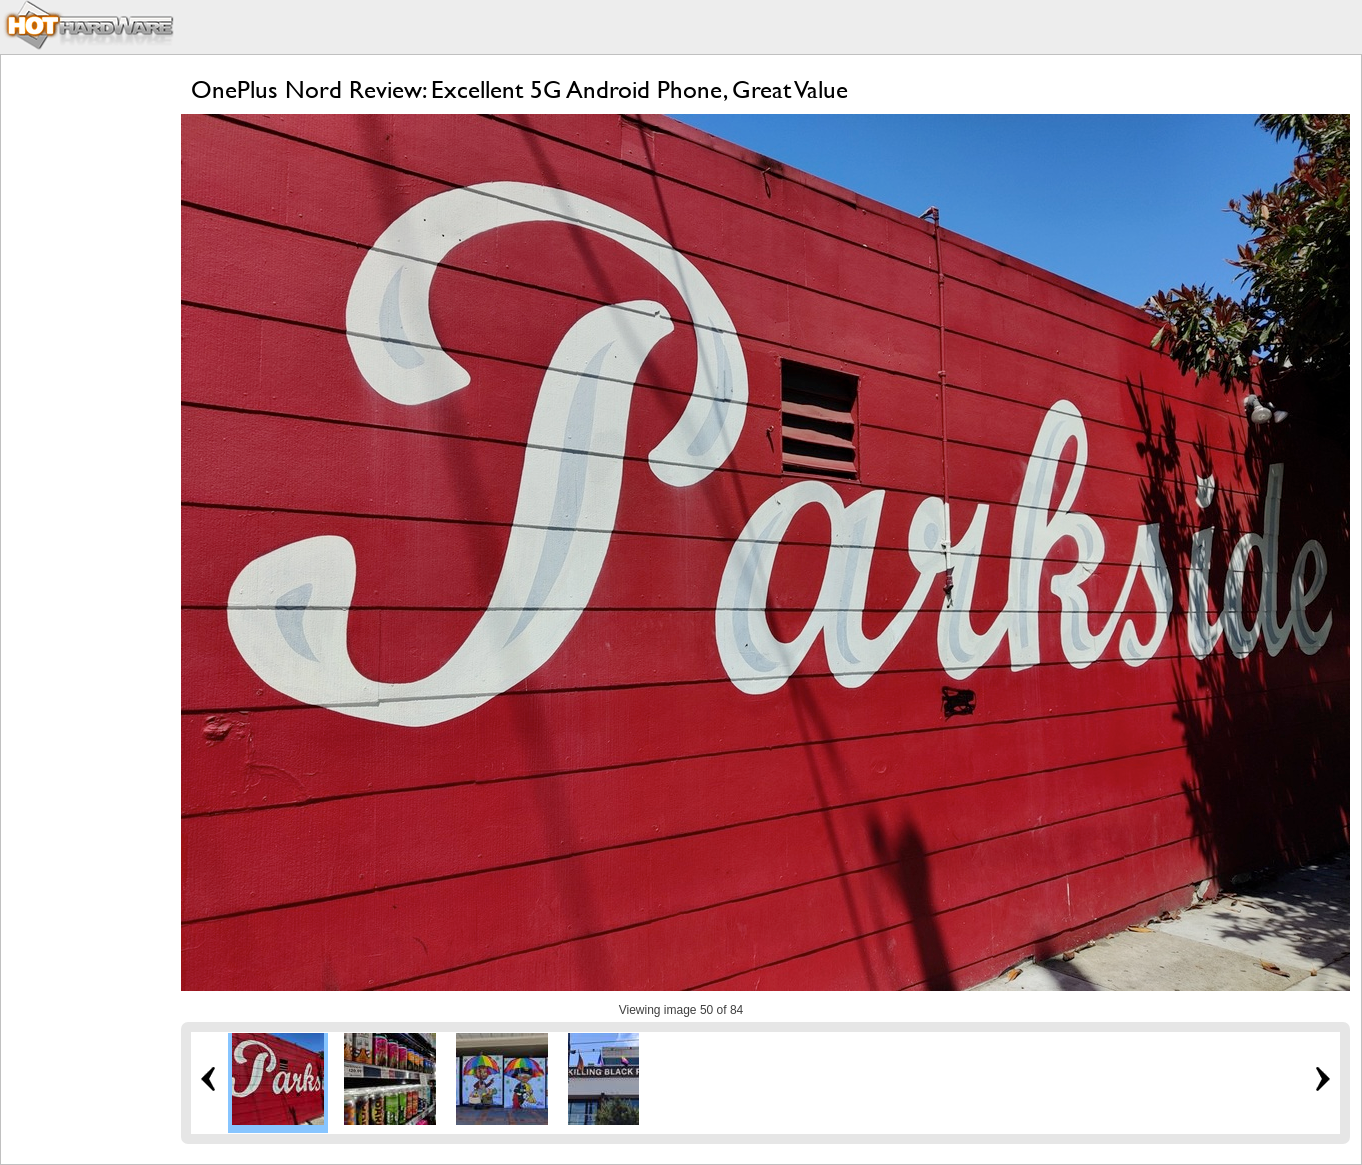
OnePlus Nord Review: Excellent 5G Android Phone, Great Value (519, 89)
